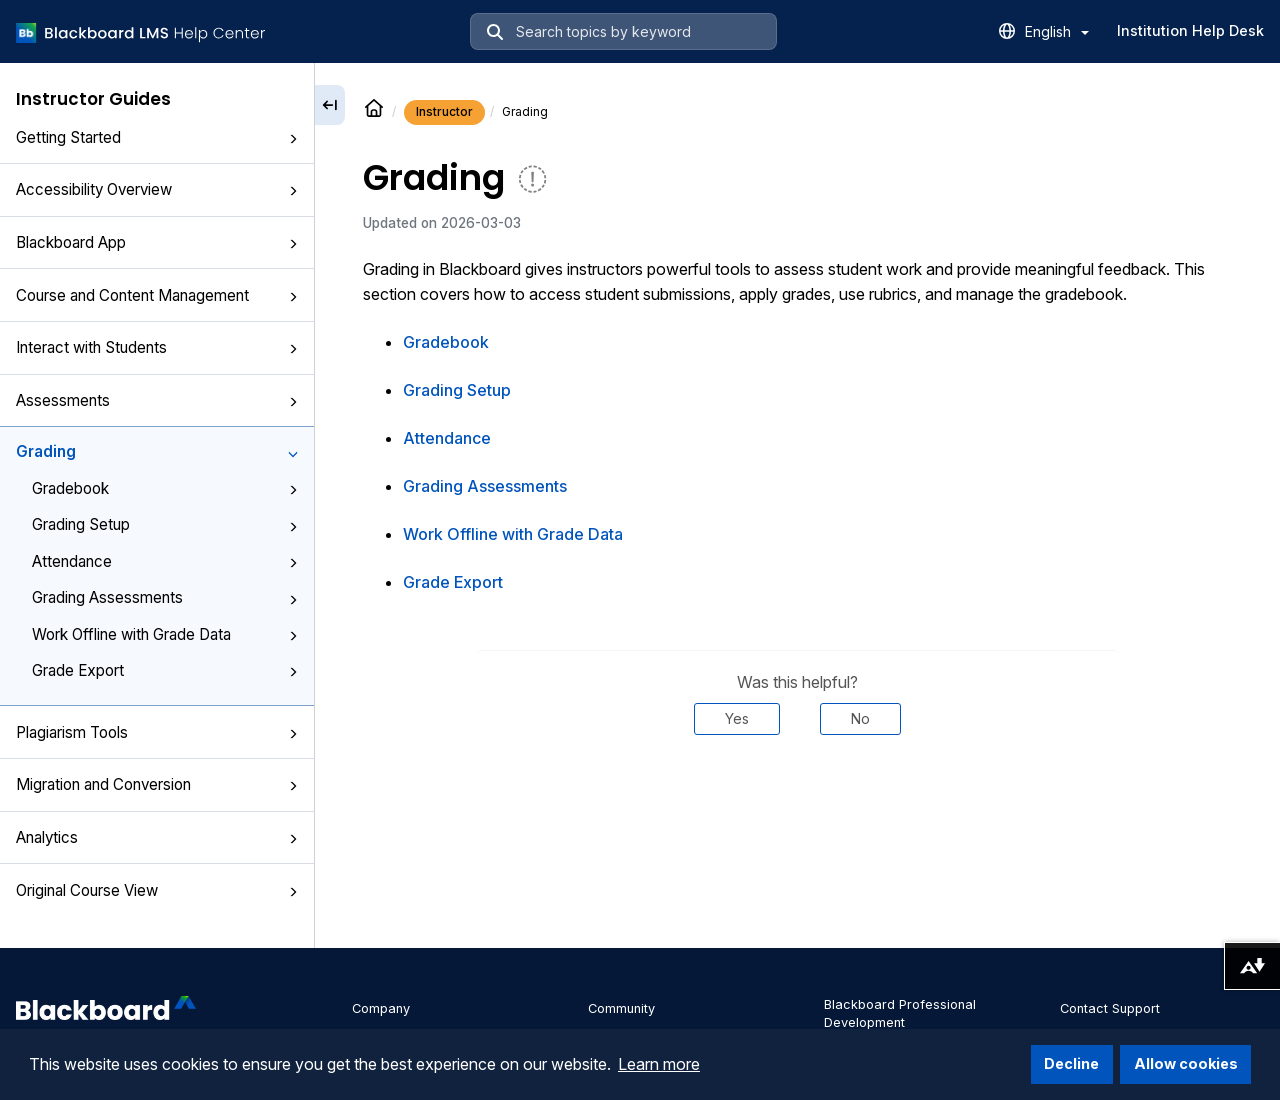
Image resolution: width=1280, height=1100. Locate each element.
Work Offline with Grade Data (165, 634)
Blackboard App (157, 242)
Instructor (444, 111)
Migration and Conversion (157, 784)
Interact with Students (157, 347)
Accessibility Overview (157, 189)
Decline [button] (1071, 1063)
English (1057, 31)
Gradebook (165, 488)
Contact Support (1110, 1008)
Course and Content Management (157, 295)
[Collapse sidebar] (330, 105)
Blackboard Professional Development (900, 1013)
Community (621, 1008)
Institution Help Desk (1190, 30)
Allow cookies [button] (1186, 1063)
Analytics (157, 837)
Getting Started (157, 137)
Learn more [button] (659, 1064)
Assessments (157, 400)
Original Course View (157, 890)
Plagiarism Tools (157, 732)
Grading (157, 451)
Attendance (165, 561)
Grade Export (165, 670)
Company (381, 1008)
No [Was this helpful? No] (860, 718)
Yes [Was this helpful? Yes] (737, 718)
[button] (293, 139)
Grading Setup (165, 524)
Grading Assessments (165, 597)
